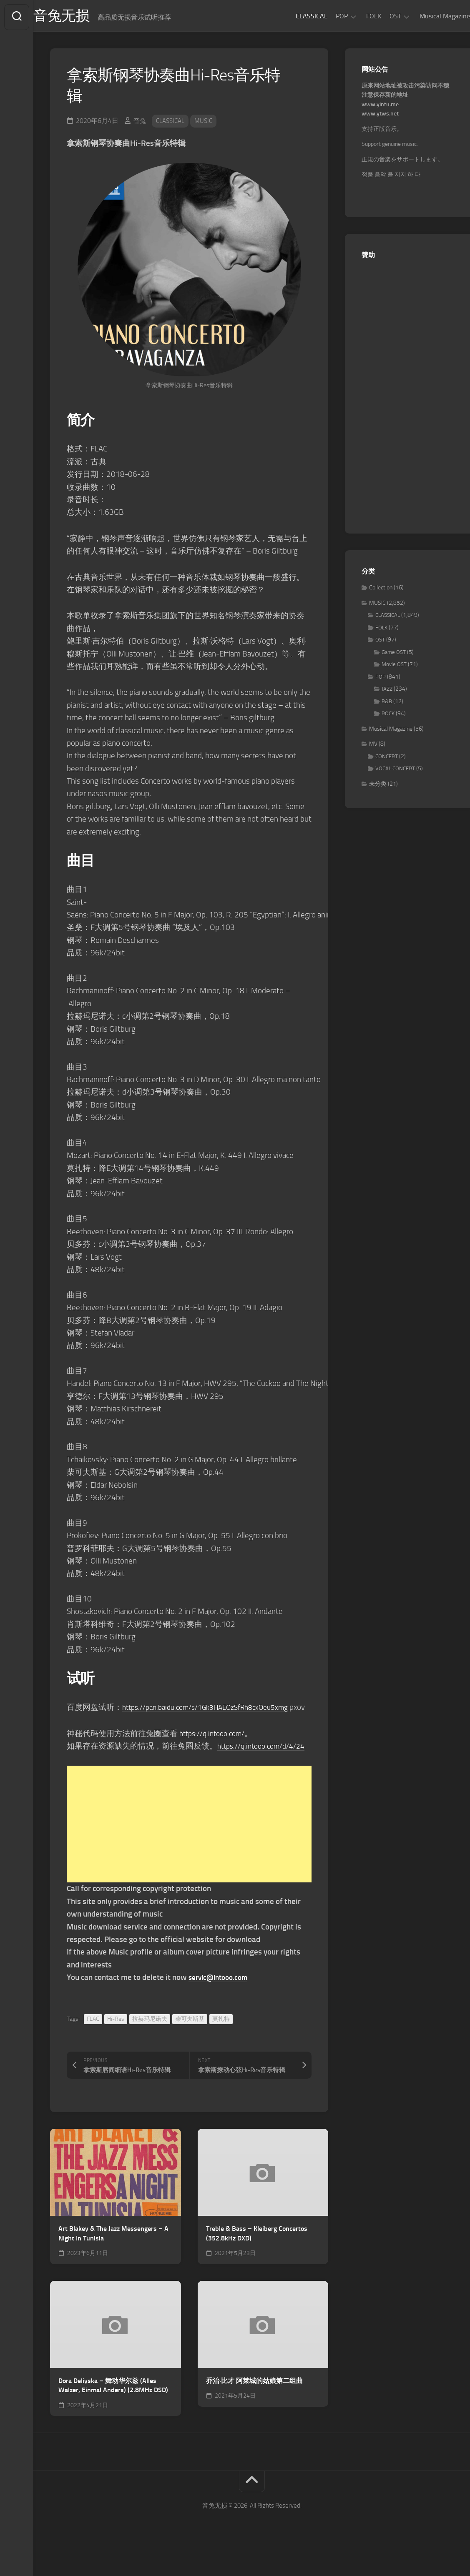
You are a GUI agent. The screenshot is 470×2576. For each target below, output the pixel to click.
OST (379, 16)
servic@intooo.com (221, 2005)
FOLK (356, 16)
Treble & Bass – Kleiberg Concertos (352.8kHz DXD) (256, 2261)
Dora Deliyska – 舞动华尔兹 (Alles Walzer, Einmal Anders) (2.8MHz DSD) (113, 2413)
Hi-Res (115, 2046)
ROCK (388, 716)
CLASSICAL (295, 16)
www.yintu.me (380, 106)
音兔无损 (79, 17)
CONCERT (386, 759)
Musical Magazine (428, 16)
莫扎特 (221, 2046)
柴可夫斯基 (189, 2046)
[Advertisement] (189, 1852)
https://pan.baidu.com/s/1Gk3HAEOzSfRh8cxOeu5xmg (214, 1709)
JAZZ (387, 691)
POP (325, 16)
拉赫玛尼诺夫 (149, 2046)
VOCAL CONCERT (395, 771)
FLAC (93, 2046)
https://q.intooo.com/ (215, 1748)
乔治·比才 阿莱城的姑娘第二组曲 (254, 2408)
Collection (380, 590)
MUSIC (208, 123)
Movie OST (394, 667)
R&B (387, 704)
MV (373, 746)
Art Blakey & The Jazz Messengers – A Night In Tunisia (113, 2261)
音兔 (140, 123)
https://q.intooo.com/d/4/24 (115, 1774)
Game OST (394, 655)
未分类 (378, 786)
